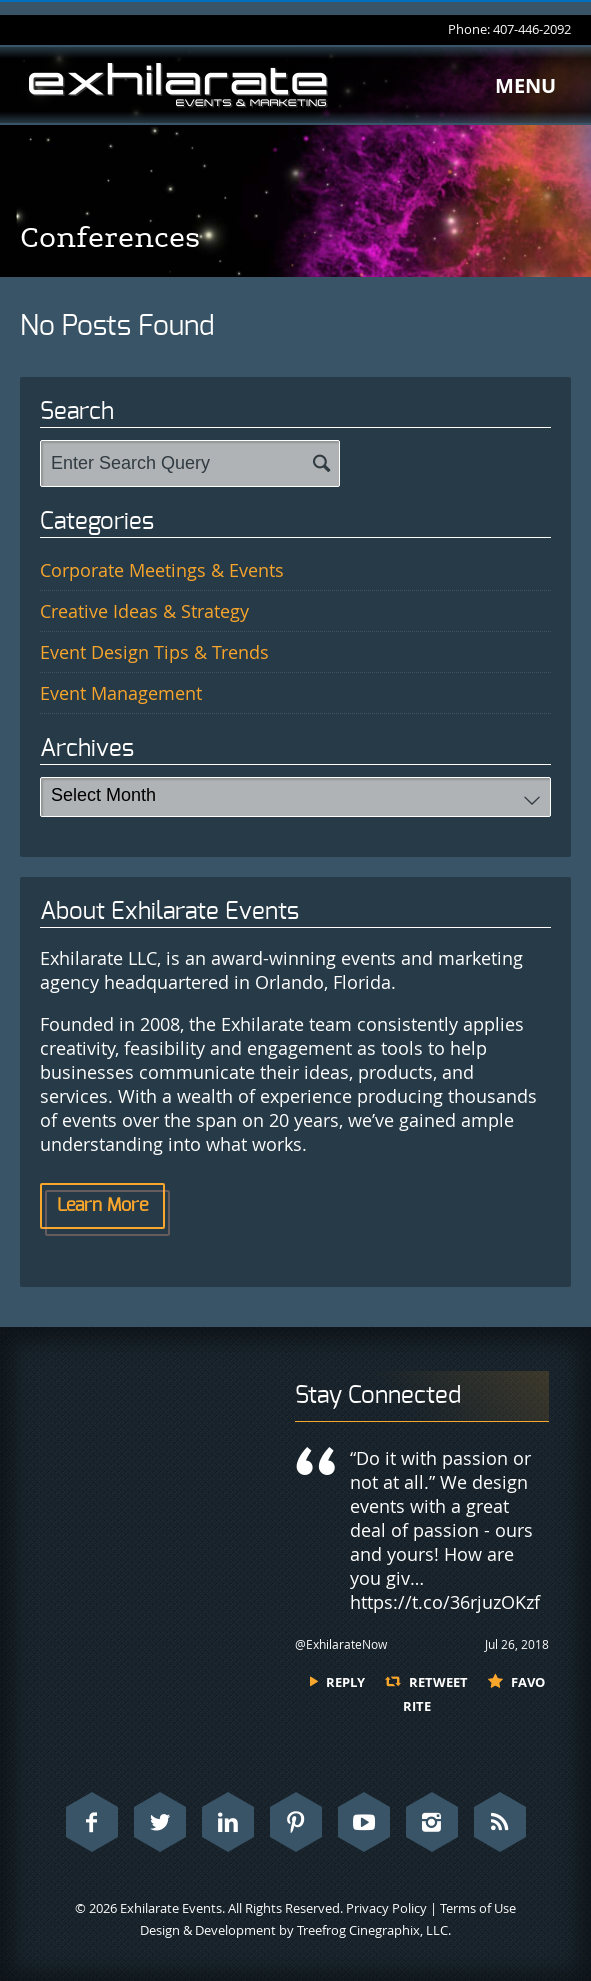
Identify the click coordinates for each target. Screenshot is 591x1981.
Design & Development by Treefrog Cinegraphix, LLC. (295, 1930)
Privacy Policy (386, 1908)
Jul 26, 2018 (517, 1644)
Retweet (438, 1682)
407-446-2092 (532, 29)
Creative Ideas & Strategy (144, 611)
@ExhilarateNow (341, 1644)
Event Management (121, 693)
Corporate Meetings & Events (162, 570)
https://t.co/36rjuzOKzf (445, 1602)
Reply (345, 1682)
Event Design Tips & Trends (154, 652)
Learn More (102, 1206)
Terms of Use (478, 1908)
